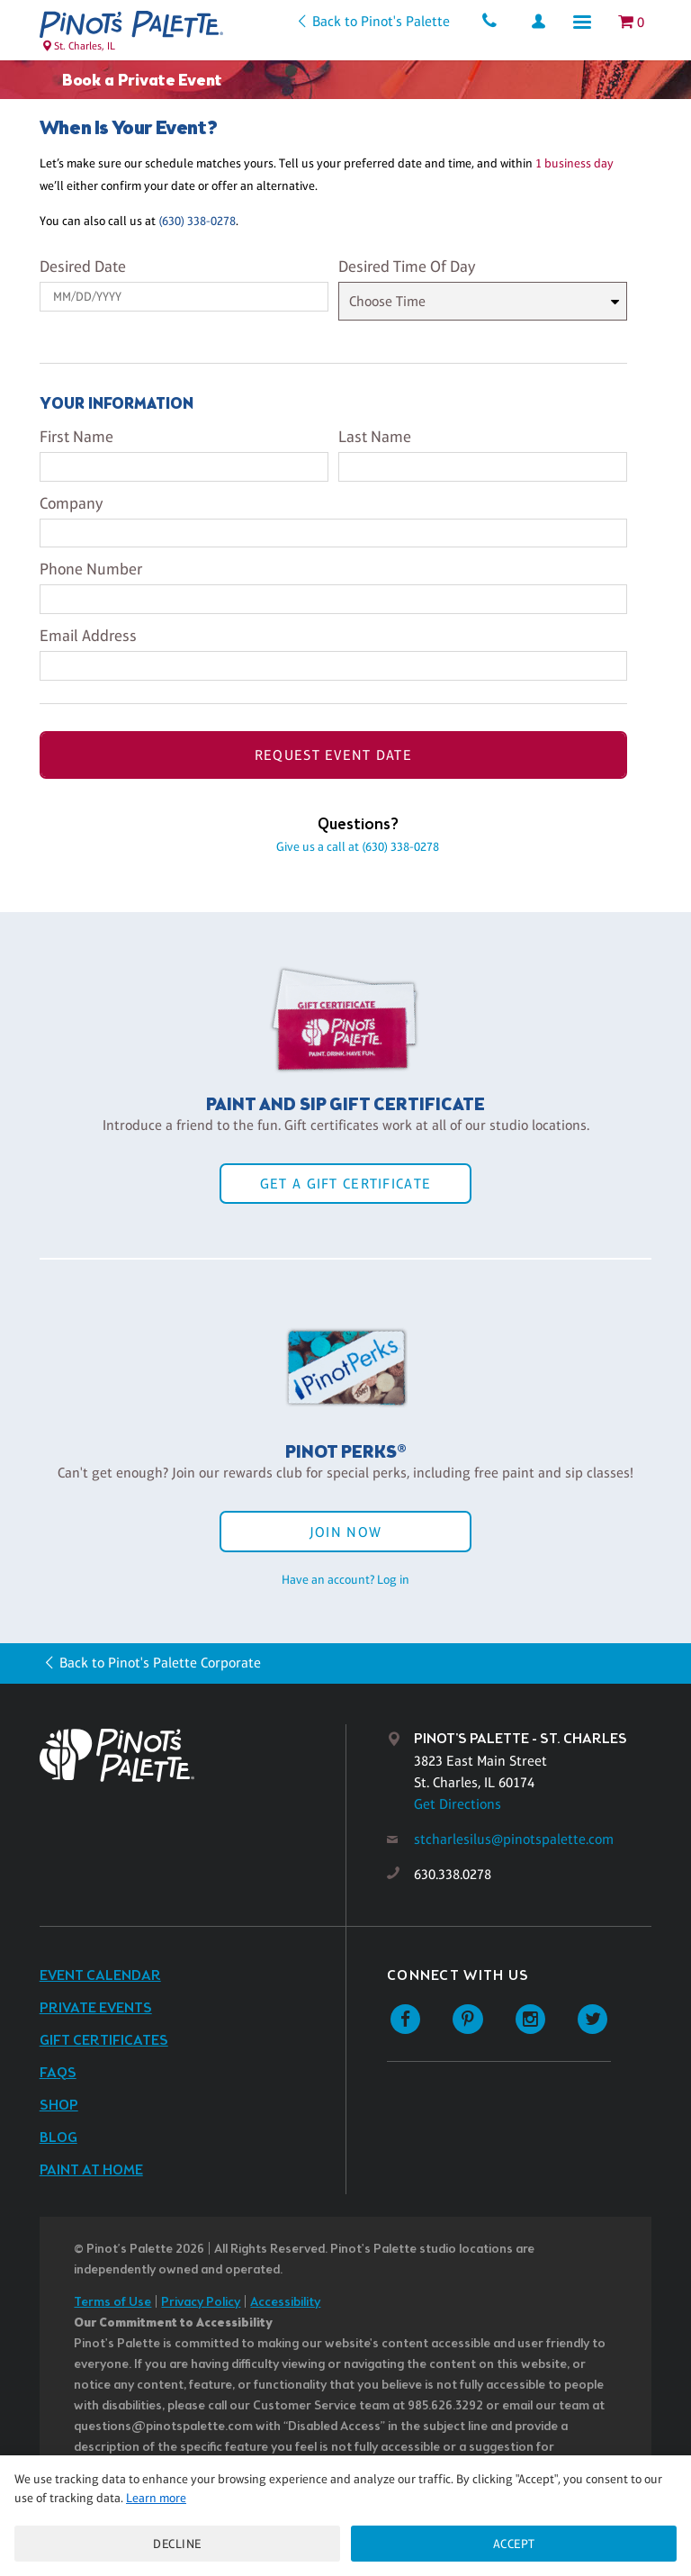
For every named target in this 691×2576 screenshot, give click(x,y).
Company (71, 503)
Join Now (345, 1532)
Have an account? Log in (345, 1579)
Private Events (96, 2008)
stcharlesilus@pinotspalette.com (514, 1839)
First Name (76, 437)
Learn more (156, 2497)
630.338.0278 (452, 1874)
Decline (177, 2543)
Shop (59, 2105)
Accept (514, 2543)
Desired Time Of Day (406, 267)
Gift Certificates (104, 2040)
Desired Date (83, 267)
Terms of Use (112, 2302)
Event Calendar (100, 1975)
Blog (58, 2138)
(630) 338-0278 (197, 220)
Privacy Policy (200, 2302)
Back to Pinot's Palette (381, 21)
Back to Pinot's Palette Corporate (160, 1662)
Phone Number (91, 569)
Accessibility (285, 2302)
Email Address (88, 636)
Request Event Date (333, 755)
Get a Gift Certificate (345, 1183)
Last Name (374, 437)
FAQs (58, 2073)
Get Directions (457, 1803)
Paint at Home (91, 2170)
